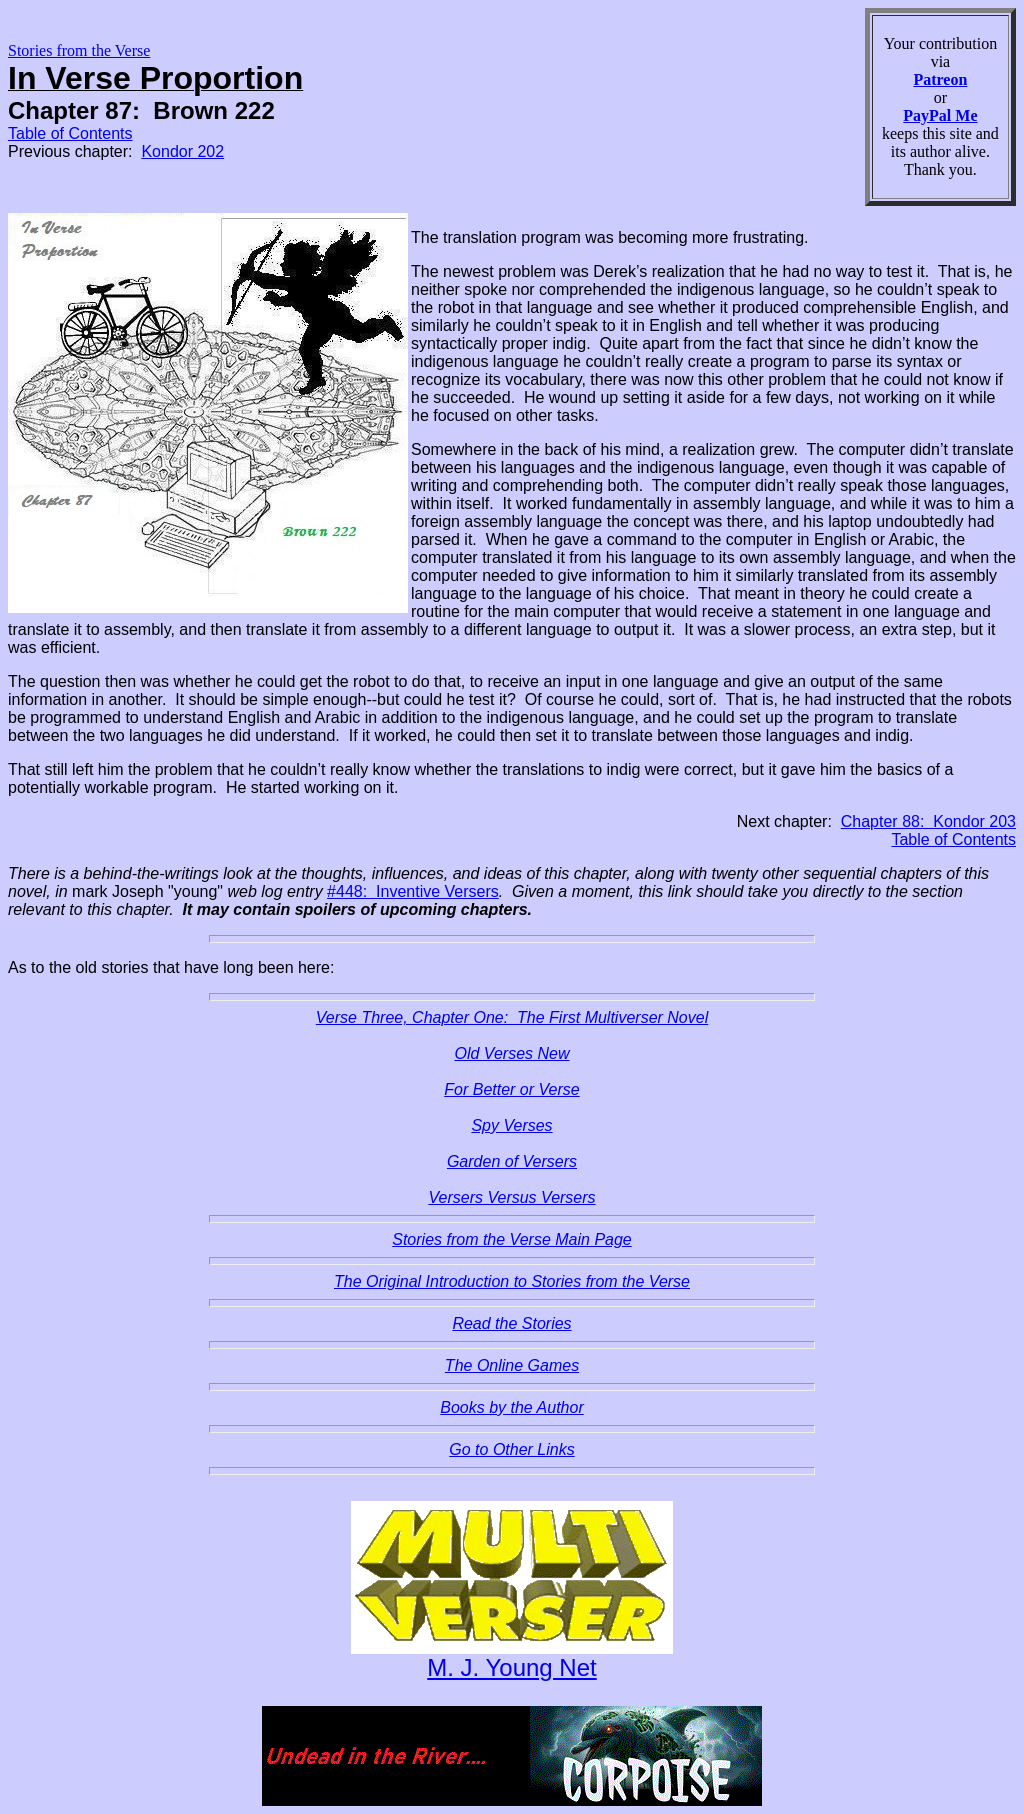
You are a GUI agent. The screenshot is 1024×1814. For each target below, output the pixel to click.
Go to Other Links (511, 1449)
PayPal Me (940, 115)
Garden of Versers (512, 1161)
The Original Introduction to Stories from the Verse (512, 1281)
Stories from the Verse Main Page (512, 1239)
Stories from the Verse (79, 50)
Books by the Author (512, 1407)
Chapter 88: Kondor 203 (928, 821)
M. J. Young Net (511, 1667)
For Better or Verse (511, 1089)
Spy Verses (511, 1125)
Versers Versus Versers (511, 1197)
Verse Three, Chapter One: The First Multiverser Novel (512, 1017)
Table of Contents (70, 133)
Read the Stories (511, 1323)
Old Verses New (512, 1053)
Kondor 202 (182, 151)
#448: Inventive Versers (413, 891)
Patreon (940, 79)
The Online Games (512, 1365)
